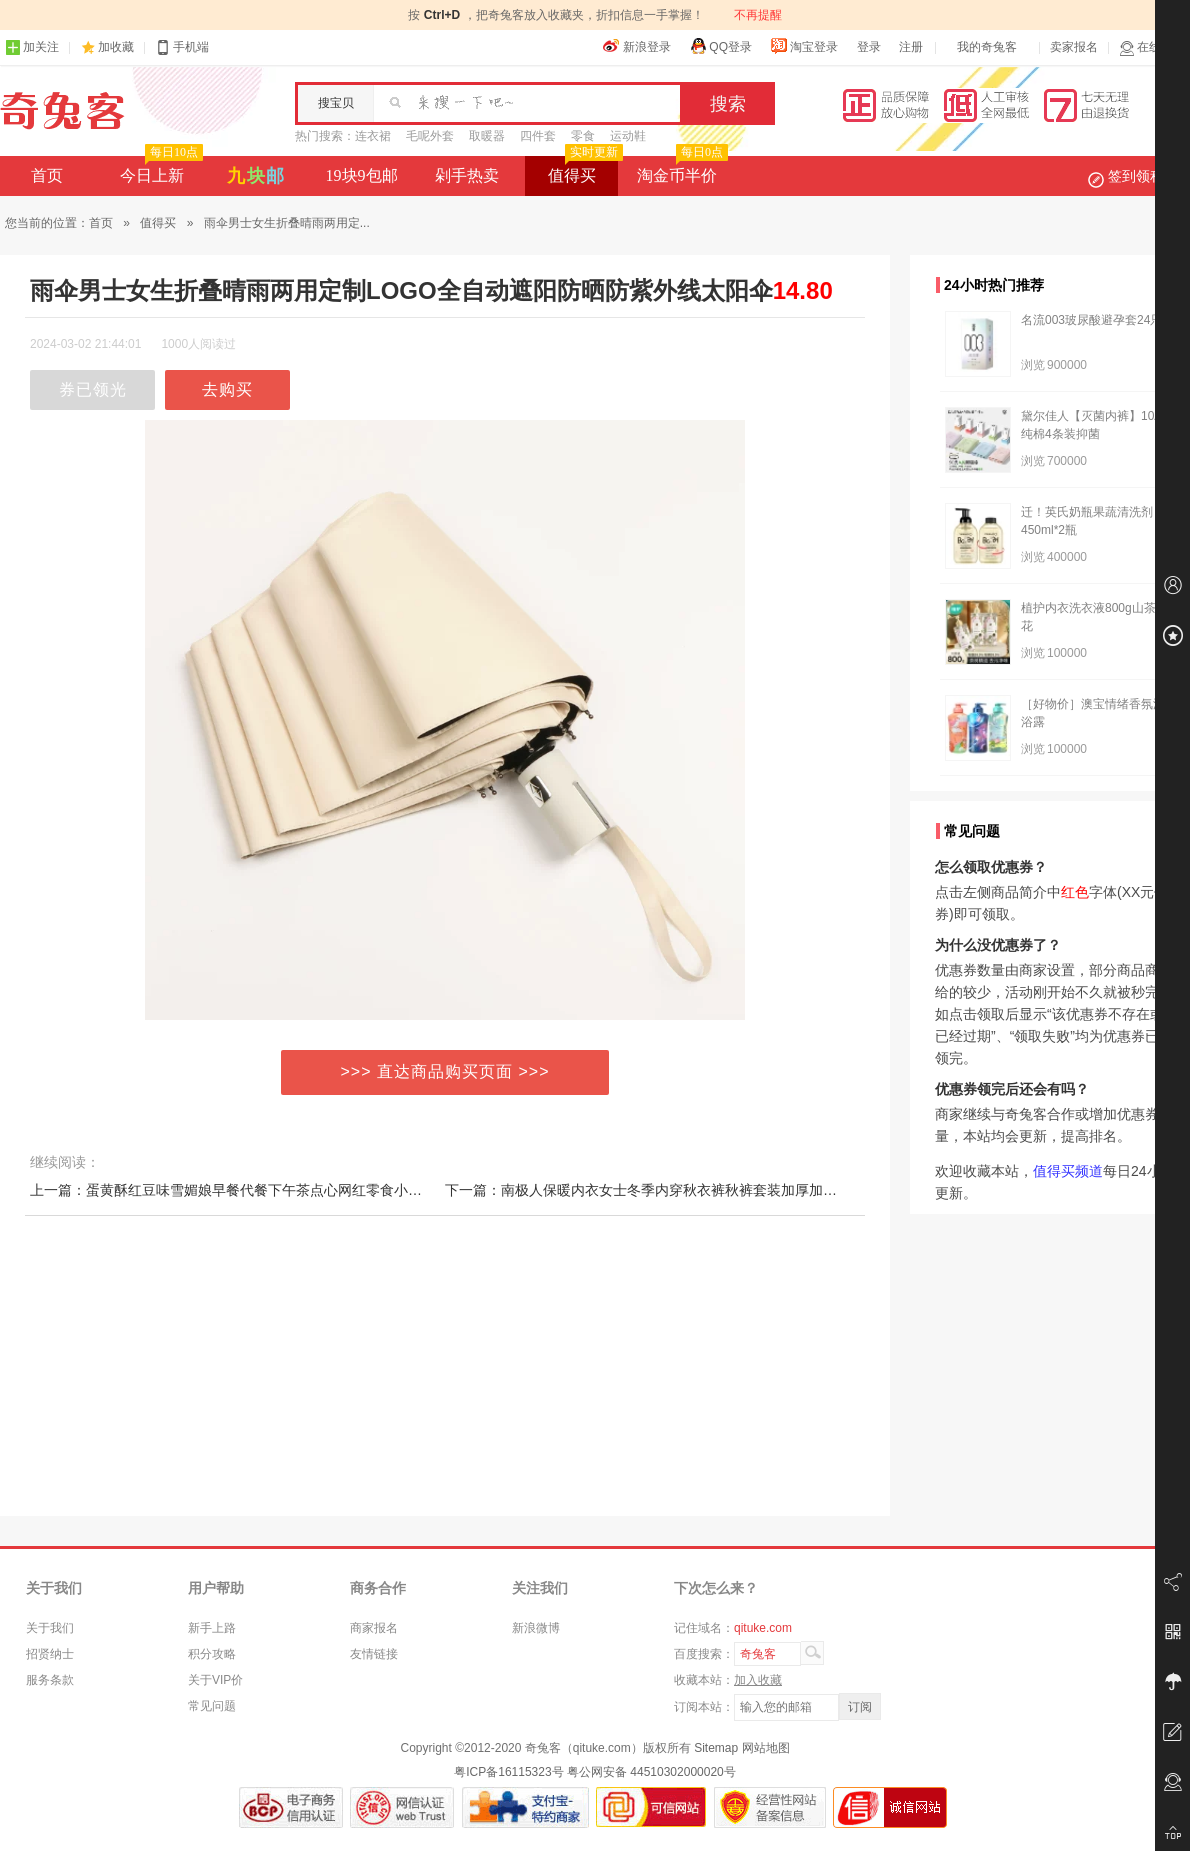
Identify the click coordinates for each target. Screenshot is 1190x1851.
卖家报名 (1074, 47)
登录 (869, 47)
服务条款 (50, 1680)
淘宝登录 (804, 46)
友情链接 (374, 1654)
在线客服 (1152, 47)
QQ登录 (720, 46)
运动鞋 (628, 136)
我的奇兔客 (987, 47)
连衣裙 (373, 136)
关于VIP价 (215, 1680)
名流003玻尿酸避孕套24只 (1091, 320)
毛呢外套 (430, 136)
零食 (583, 136)
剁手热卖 (467, 175)
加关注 (32, 47)
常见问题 (212, 1706)
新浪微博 (536, 1628)
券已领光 (93, 389)
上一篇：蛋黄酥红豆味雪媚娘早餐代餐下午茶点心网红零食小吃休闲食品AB (263, 1190)
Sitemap (716, 1748)
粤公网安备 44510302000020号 (651, 1772)
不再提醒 (758, 15)
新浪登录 (637, 46)
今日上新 (159, 170)
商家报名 (374, 1628)
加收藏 (116, 47)
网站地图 (766, 1748)
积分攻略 (212, 1654)
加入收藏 (758, 1680)
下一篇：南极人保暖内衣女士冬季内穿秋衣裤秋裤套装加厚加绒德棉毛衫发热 (683, 1190)
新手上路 (212, 1628)
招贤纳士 (50, 1654)
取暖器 (487, 136)
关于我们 (50, 1628)
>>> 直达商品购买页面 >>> (445, 1071)
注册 (911, 47)
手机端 (182, 47)
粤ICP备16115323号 (508, 1772)
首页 (47, 175)
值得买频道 (1068, 1171)
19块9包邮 (362, 175)
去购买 (227, 389)
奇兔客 (62, 111)
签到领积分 (1136, 176)
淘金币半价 (680, 170)
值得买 (583, 170)
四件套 (538, 136)
